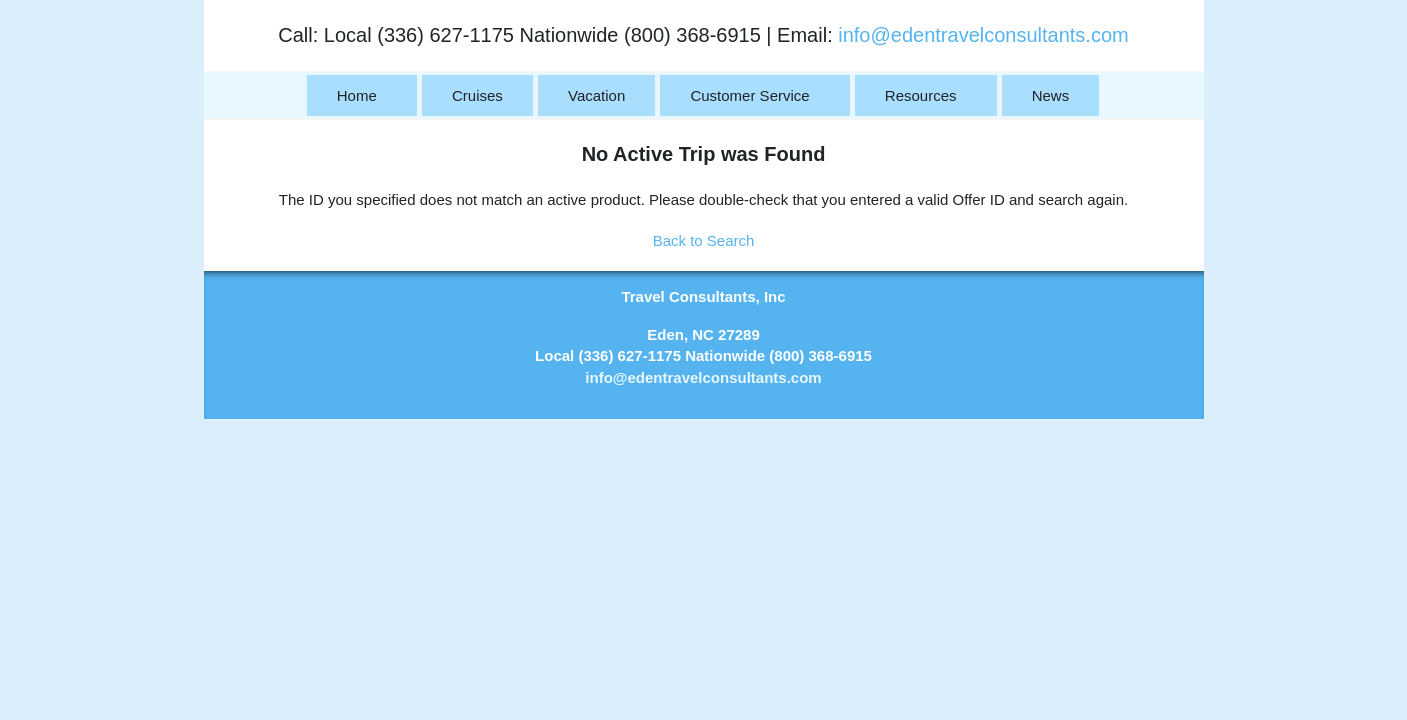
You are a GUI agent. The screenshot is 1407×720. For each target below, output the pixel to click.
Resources (921, 95)
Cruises (477, 95)
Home (357, 95)
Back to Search (704, 240)
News (1051, 95)
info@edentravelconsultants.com (983, 35)
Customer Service (749, 95)
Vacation (596, 95)
